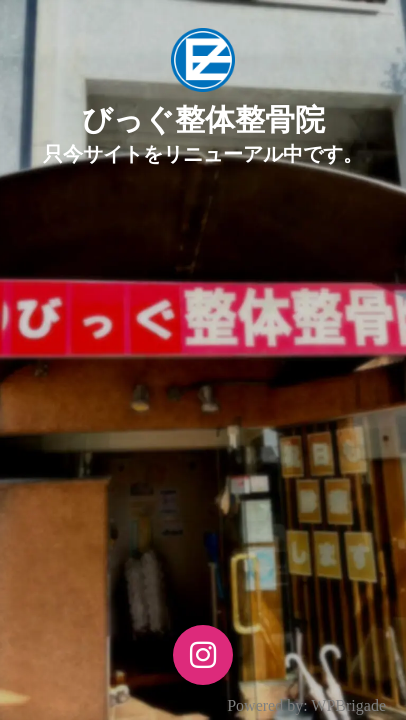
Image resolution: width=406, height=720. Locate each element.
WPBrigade (348, 705)
